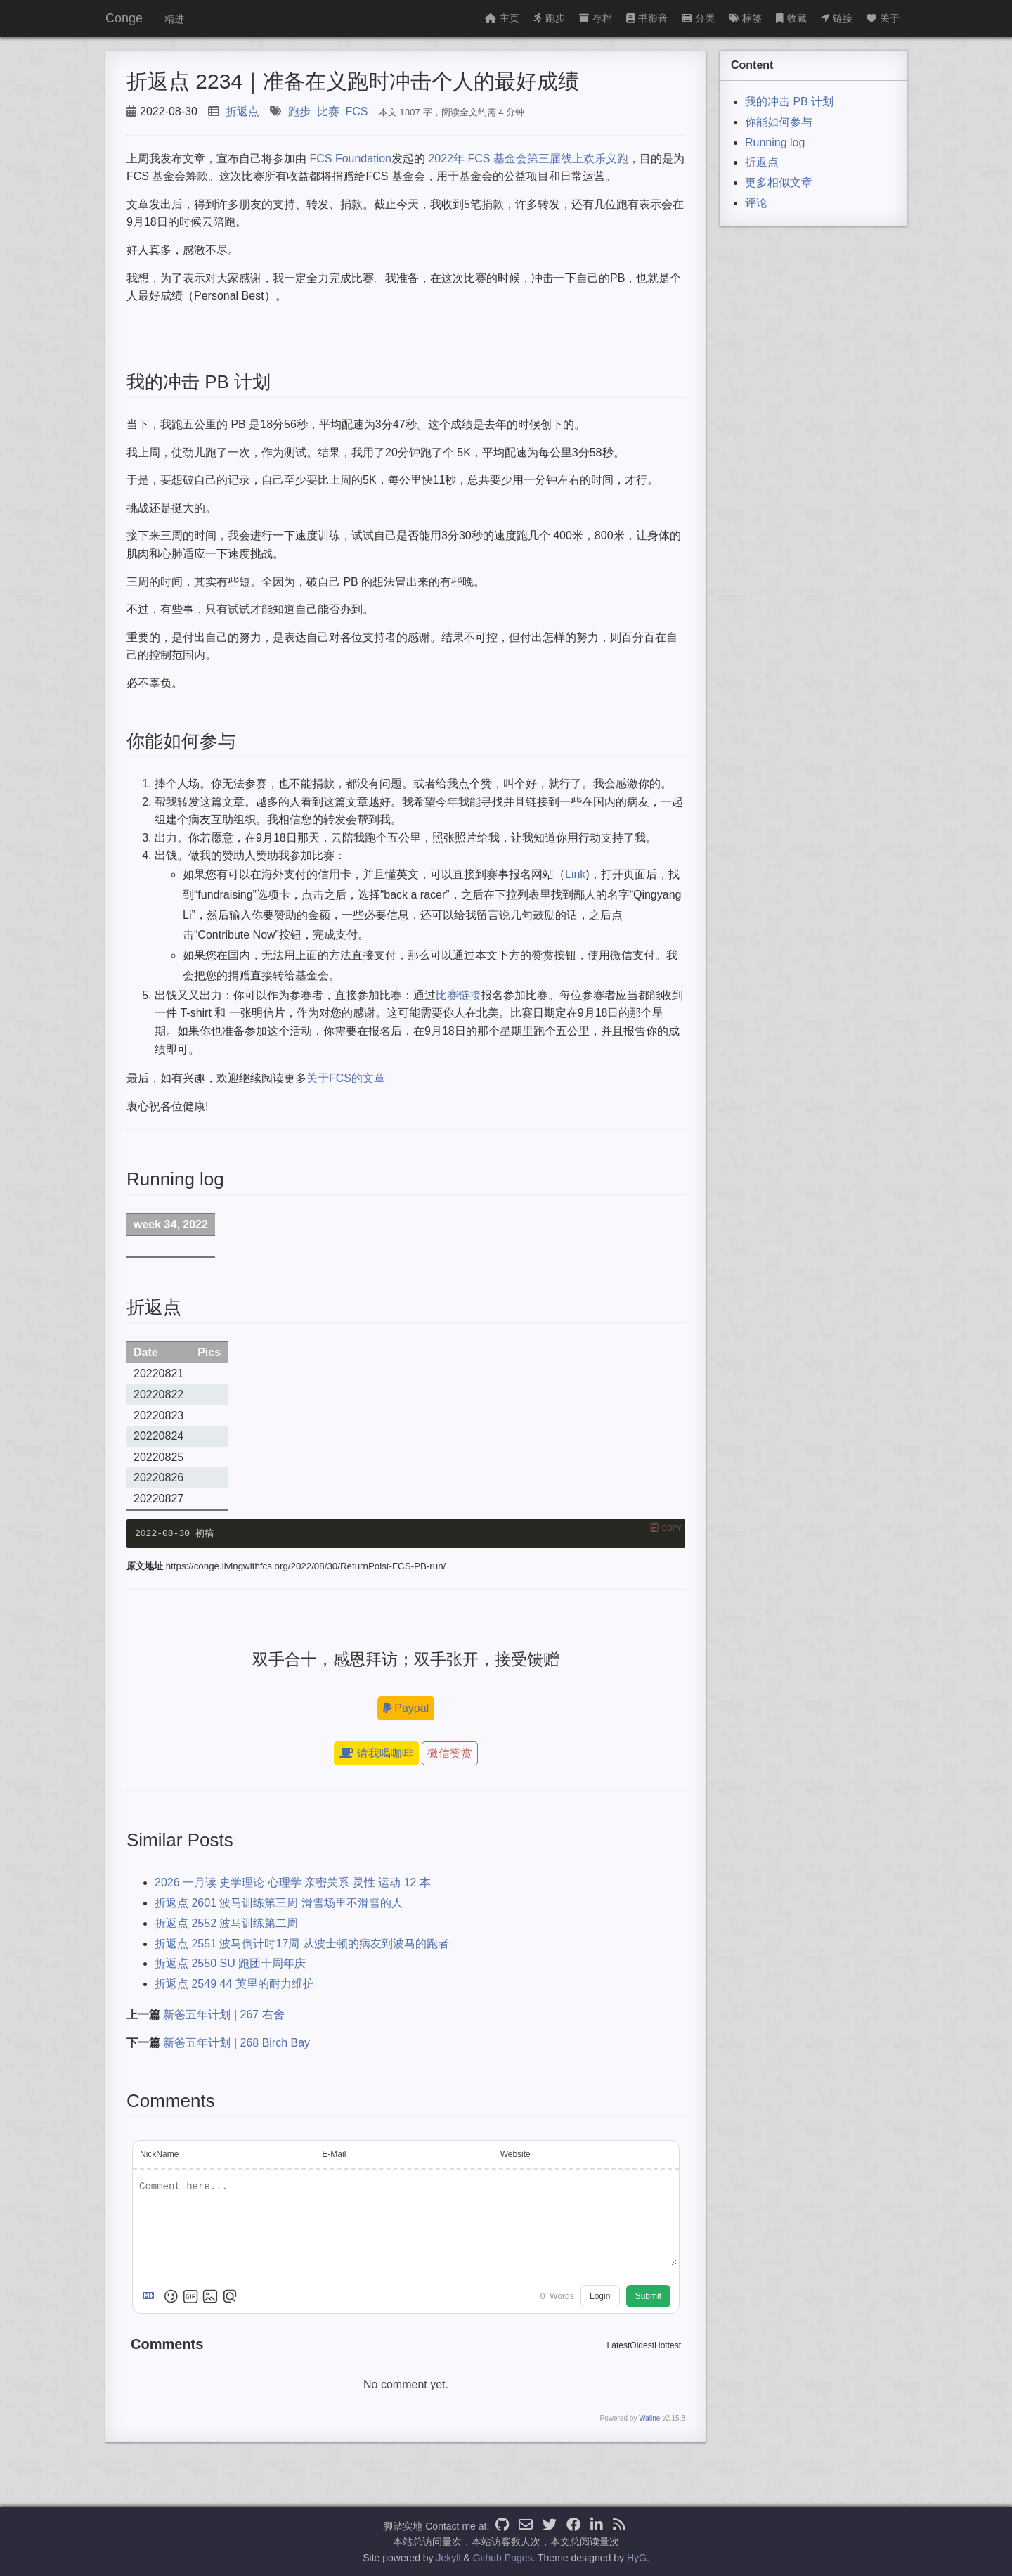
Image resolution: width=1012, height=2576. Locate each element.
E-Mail (334, 2154)
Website (515, 2154)
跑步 (549, 18)
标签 (745, 18)
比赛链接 (458, 995)
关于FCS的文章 (345, 1078)
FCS (357, 111)
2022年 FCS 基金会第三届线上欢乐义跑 (528, 159)
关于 (883, 18)
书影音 (647, 18)
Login (600, 2297)
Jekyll (448, 2557)
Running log (775, 142)
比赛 (328, 111)
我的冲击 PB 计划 (789, 102)
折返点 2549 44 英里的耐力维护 (234, 1984)
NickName (159, 2154)
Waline (649, 2419)
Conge (124, 18)
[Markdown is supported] (151, 2296)
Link (575, 874)
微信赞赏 (449, 1753)
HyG (637, 2557)
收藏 (791, 18)
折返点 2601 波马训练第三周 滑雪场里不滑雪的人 (279, 1903)
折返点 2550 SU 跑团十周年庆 (230, 1964)
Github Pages (503, 2557)
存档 (595, 18)
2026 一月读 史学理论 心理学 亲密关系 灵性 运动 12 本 (293, 1882)
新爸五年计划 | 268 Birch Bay (236, 2043)
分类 (698, 18)
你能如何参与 (778, 122)
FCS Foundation (350, 159)
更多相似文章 (778, 182)
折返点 (242, 111)
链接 (836, 18)
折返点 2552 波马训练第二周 (226, 1923)
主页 (502, 18)
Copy (672, 1527)
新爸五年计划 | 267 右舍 (223, 2015)
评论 (756, 203)
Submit (648, 2297)
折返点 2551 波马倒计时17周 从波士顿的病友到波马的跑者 (302, 1944)
